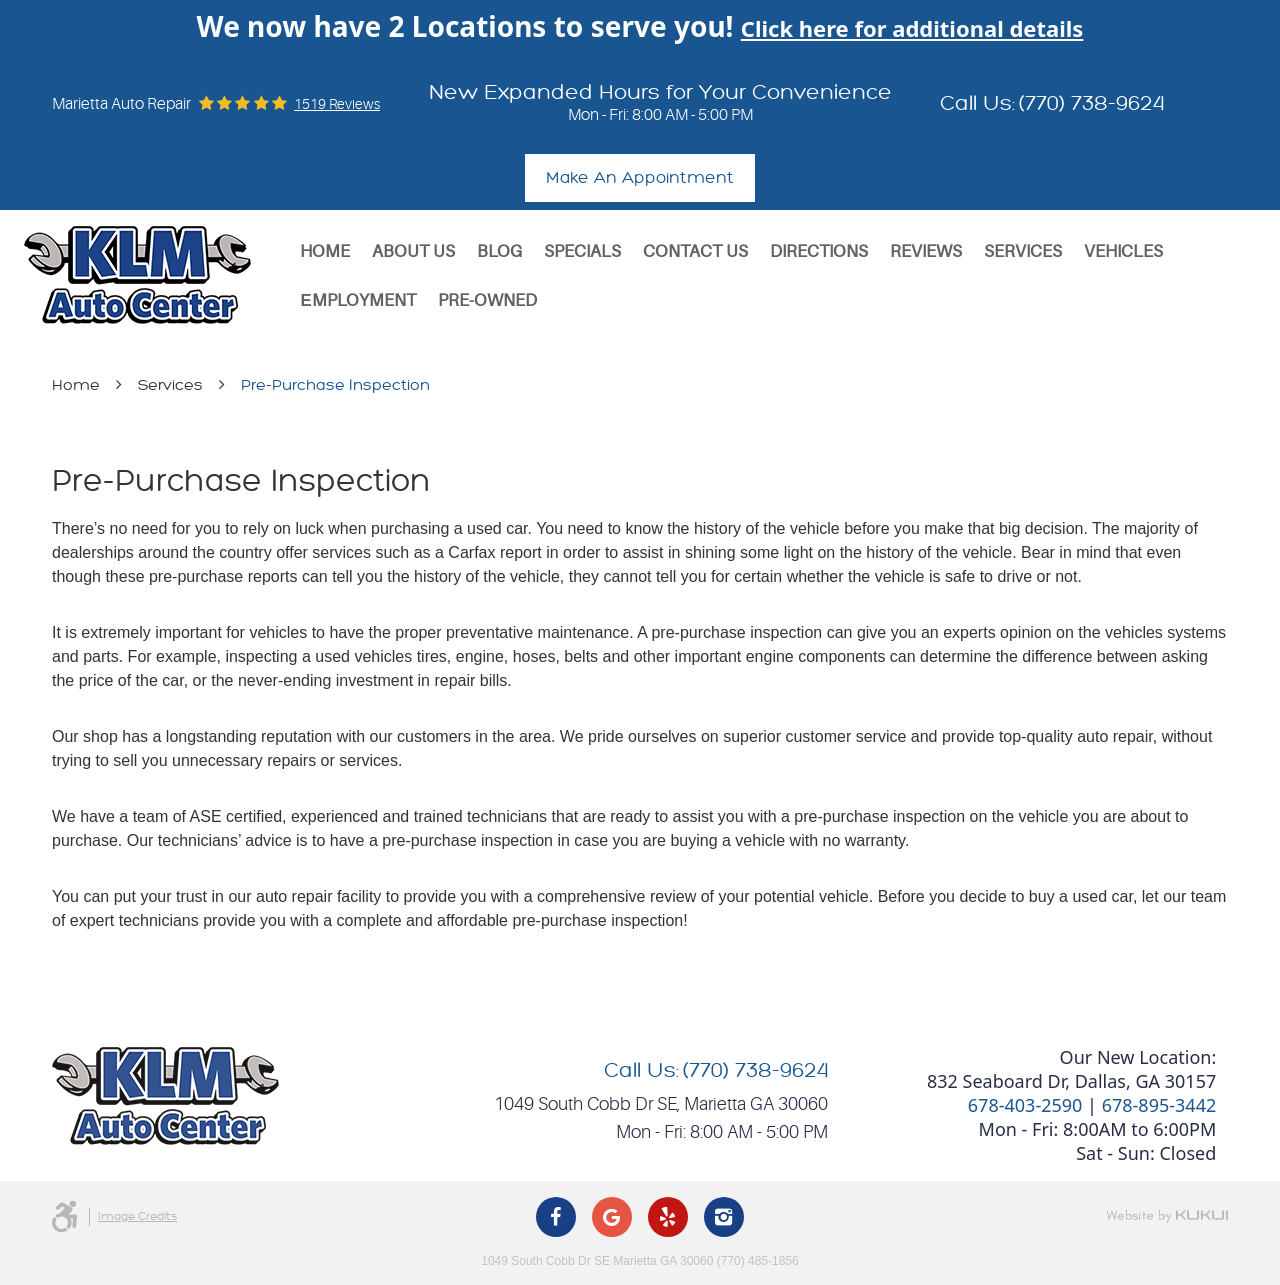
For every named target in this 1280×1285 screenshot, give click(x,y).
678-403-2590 (1025, 1105)
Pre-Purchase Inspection (335, 385)
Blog (499, 251)
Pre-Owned (487, 300)
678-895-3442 (1159, 1105)
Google (612, 1217)
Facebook (556, 1217)
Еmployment (357, 300)
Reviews (926, 251)
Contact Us (695, 251)
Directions (819, 251)
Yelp (668, 1217)
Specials (582, 251)
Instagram (724, 1217)
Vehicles (1123, 251)
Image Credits (137, 1216)
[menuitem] (325, 251)
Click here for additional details (912, 28)
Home (325, 251)
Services (1023, 251)
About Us (413, 251)
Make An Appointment (640, 178)
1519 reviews (337, 104)
